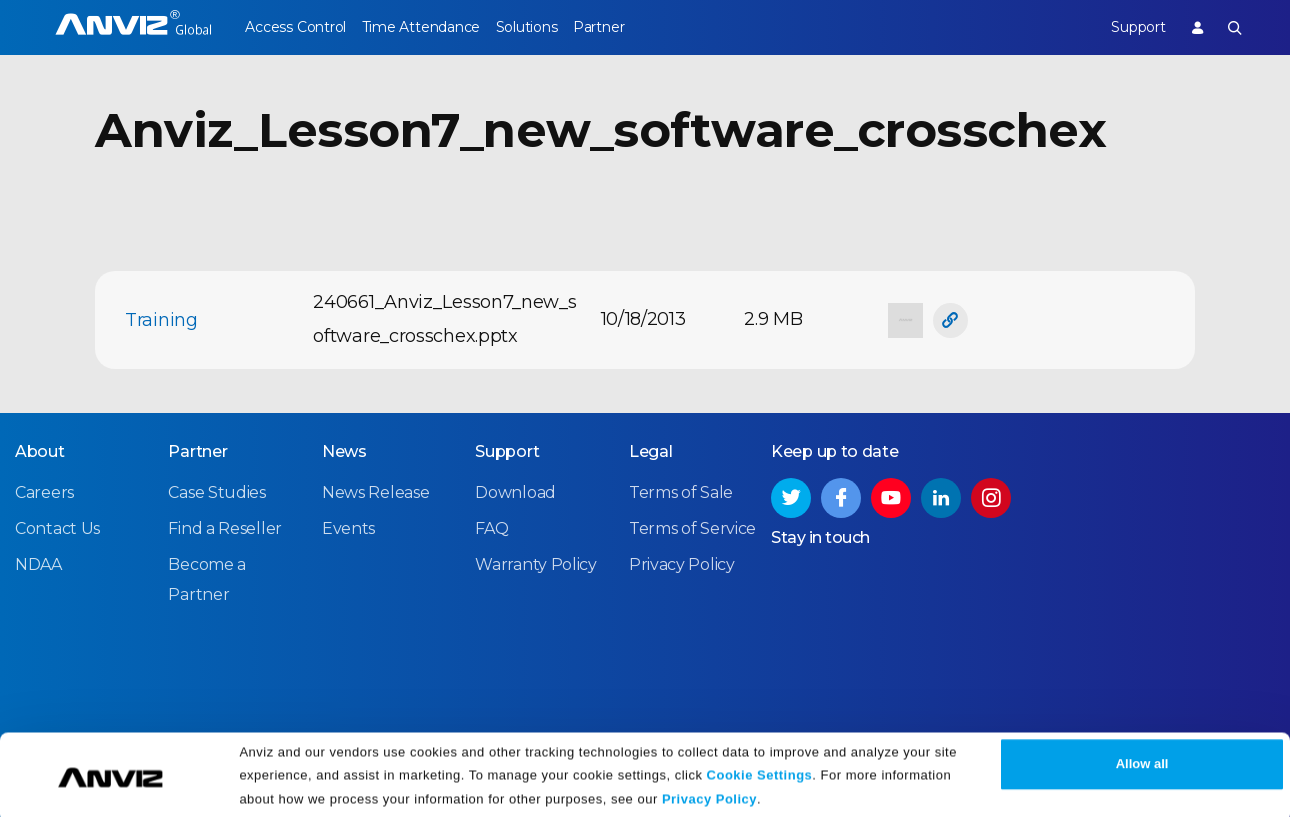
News (344, 450)
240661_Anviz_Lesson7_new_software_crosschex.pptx (444, 319)
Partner (635, 27)
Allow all (1142, 759)
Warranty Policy (536, 563)
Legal (651, 450)
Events (348, 527)
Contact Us (57, 527)
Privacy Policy (709, 794)
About (40, 450)
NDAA (38, 563)
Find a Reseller (225, 527)
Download (515, 491)
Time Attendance (433, 27)
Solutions (550, 27)
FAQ (491, 527)
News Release (375, 491)
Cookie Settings (760, 769)
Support (1125, 27)
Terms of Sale (681, 491)
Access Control (295, 27)
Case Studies (216, 491)
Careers (44, 491)
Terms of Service (692, 527)
